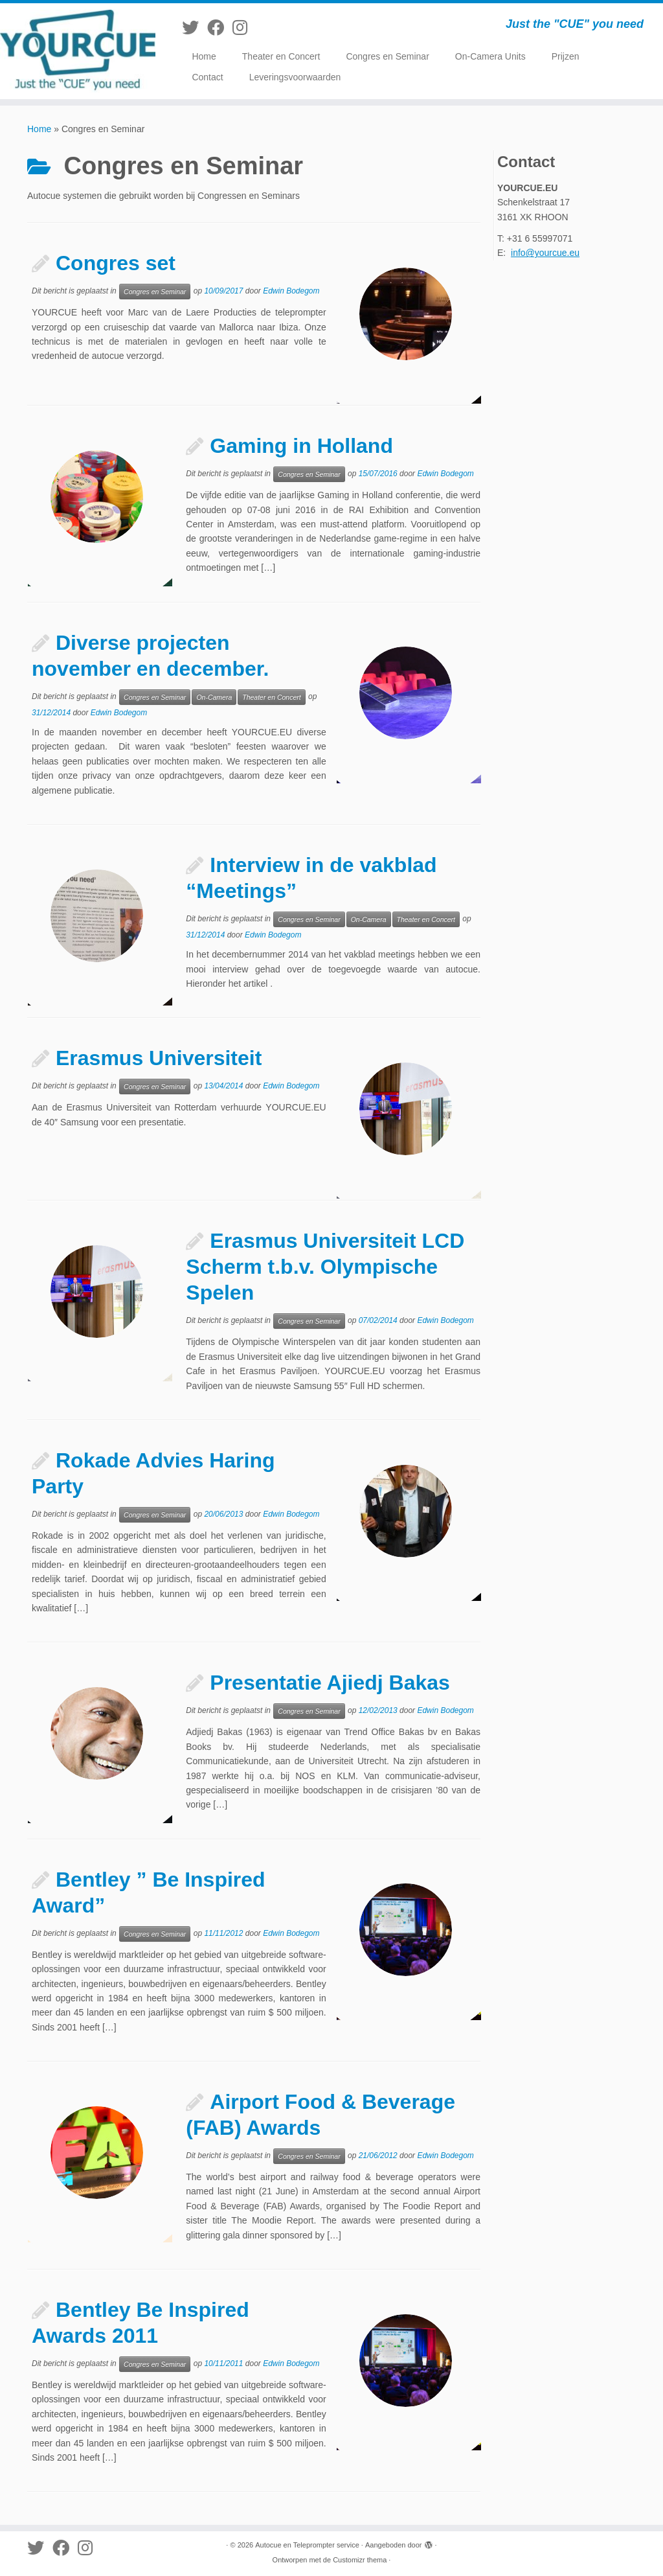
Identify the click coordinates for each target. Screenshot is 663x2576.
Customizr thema (360, 2560)
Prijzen (565, 56)
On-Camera (214, 697)
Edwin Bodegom (291, 290)
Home (204, 56)
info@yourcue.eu (545, 252)
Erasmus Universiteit (159, 1058)
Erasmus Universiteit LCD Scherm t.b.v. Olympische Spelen (325, 1266)
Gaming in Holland (301, 445)
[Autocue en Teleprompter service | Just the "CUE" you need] (77, 51)
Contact (207, 77)
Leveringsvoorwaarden (295, 77)
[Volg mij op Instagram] (244, 28)
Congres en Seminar (387, 56)
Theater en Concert (281, 56)
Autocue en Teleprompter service (307, 2545)
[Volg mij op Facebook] (219, 28)
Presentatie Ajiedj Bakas (330, 1682)
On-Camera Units (490, 56)
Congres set (115, 263)
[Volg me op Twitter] (194, 28)
